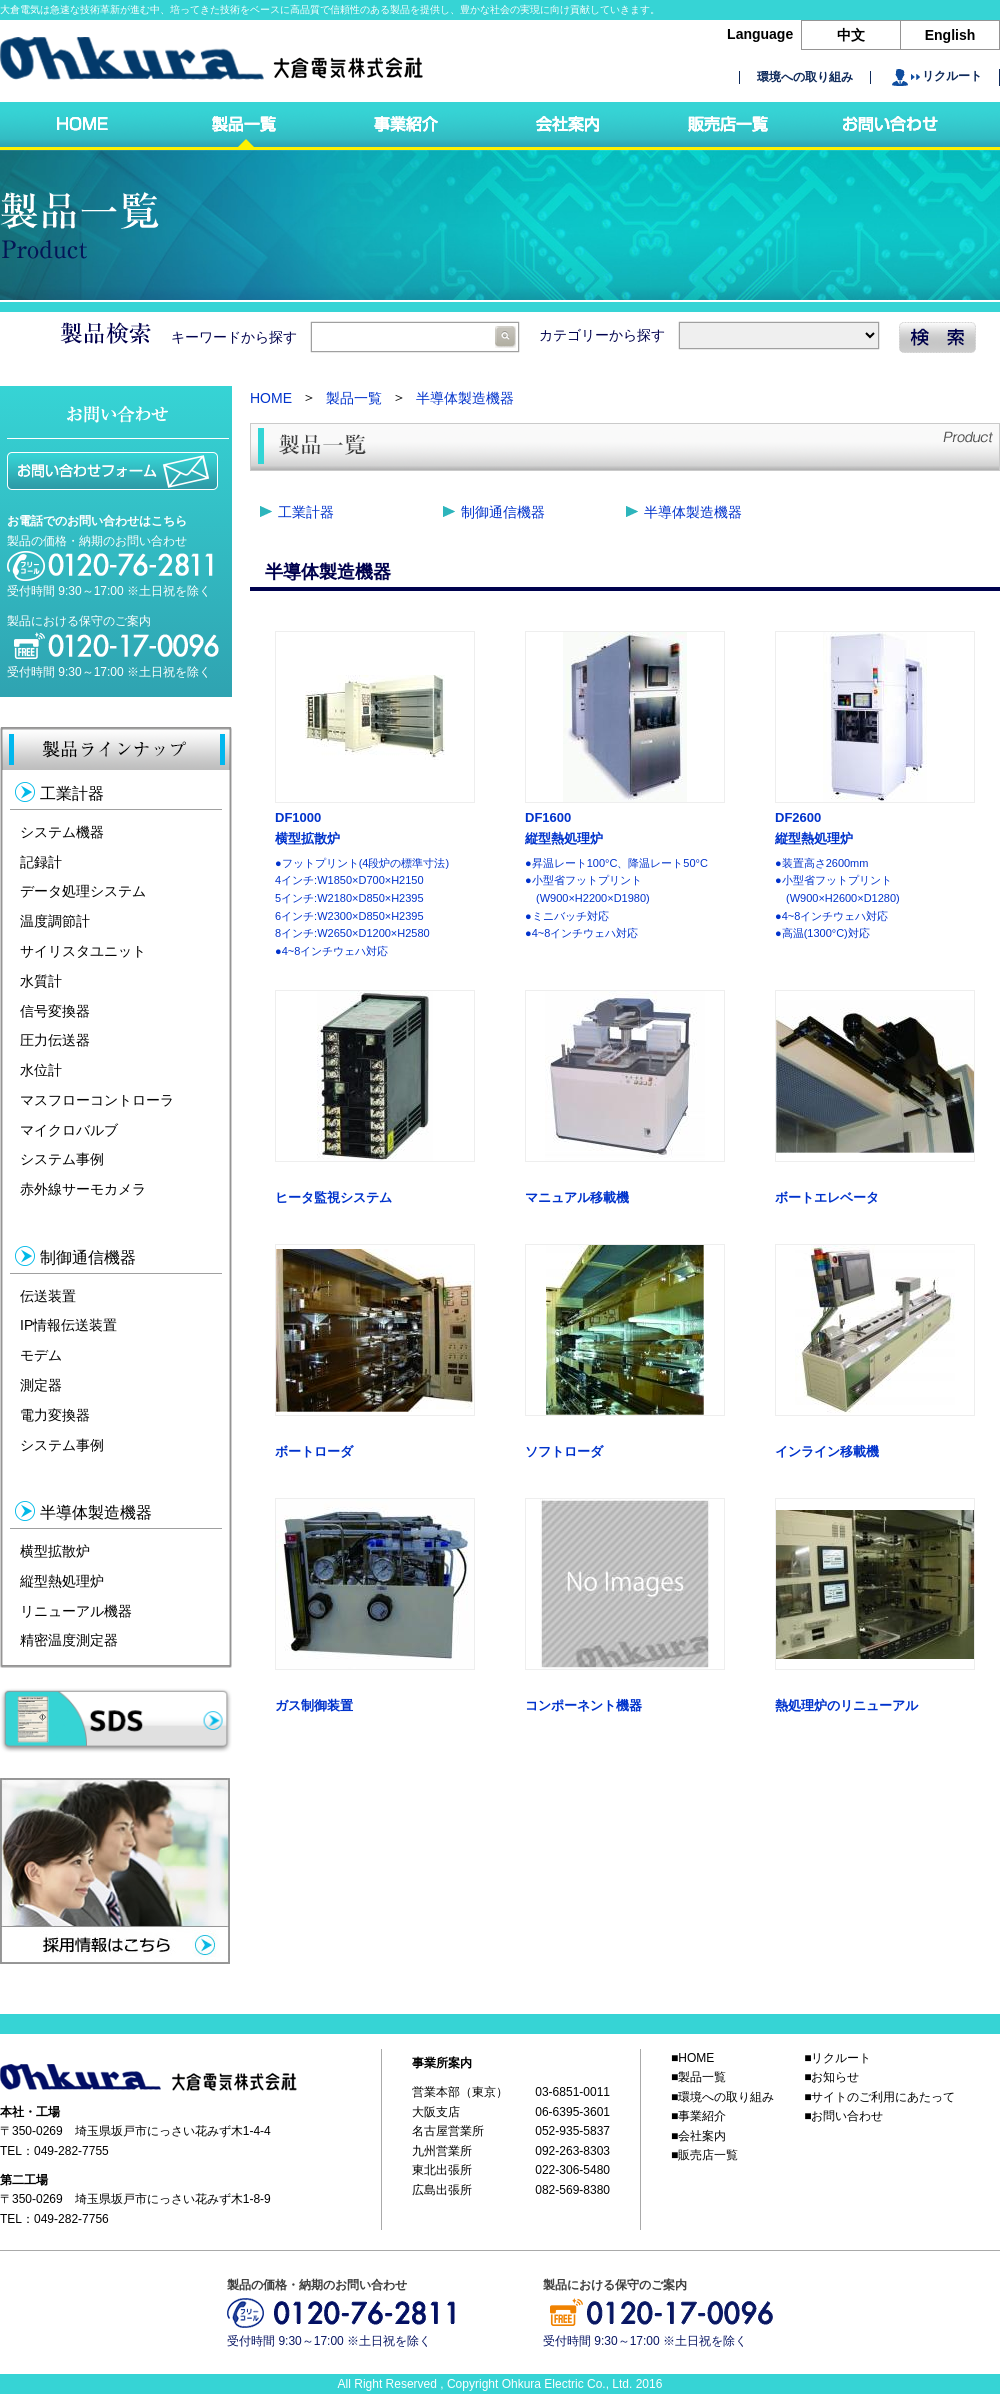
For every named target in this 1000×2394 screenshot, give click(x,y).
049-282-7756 (71, 2219)
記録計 (41, 861)
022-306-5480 (572, 2170)
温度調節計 (55, 921)
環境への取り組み (805, 77)
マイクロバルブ (69, 1129)
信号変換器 (55, 1010)
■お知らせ (831, 2078)
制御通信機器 (503, 512)
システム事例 (62, 1159)
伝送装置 (48, 1295)
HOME (271, 398)
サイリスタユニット (83, 951)
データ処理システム (83, 891)
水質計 (41, 981)
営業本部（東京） (460, 2093)
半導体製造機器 (465, 398)
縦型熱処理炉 (62, 1581)
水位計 (41, 1070)
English (950, 35)
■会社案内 (698, 2136)
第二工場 (24, 2180)
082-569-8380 (572, 2190)
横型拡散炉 (55, 1551)
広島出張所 (442, 2190)
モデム (41, 1355)
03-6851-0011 (572, 2093)
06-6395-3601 (572, 2112)
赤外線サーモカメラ (83, 1189)
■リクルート (837, 2058)
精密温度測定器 (69, 1640)
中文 (851, 35)
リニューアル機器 (76, 1610)
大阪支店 (436, 2112)
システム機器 (62, 832)
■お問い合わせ (843, 2117)
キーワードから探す (345, 337)
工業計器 (306, 512)
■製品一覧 (698, 2078)
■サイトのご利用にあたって (879, 2097)
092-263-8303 (572, 2151)
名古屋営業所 (448, 2132)
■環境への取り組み (722, 2097)
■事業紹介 (698, 2117)
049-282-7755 (71, 2151)
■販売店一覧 (704, 2155)
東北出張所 (442, 2170)
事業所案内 (442, 2063)
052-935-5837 (572, 2132)
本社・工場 (30, 2112)
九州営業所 (442, 2151)
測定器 (41, 1385)
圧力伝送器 (55, 1040)
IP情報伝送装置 (68, 1325)
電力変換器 (55, 1415)
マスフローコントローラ (97, 1100)
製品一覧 (354, 398)
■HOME (692, 2058)
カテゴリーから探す (709, 335)
